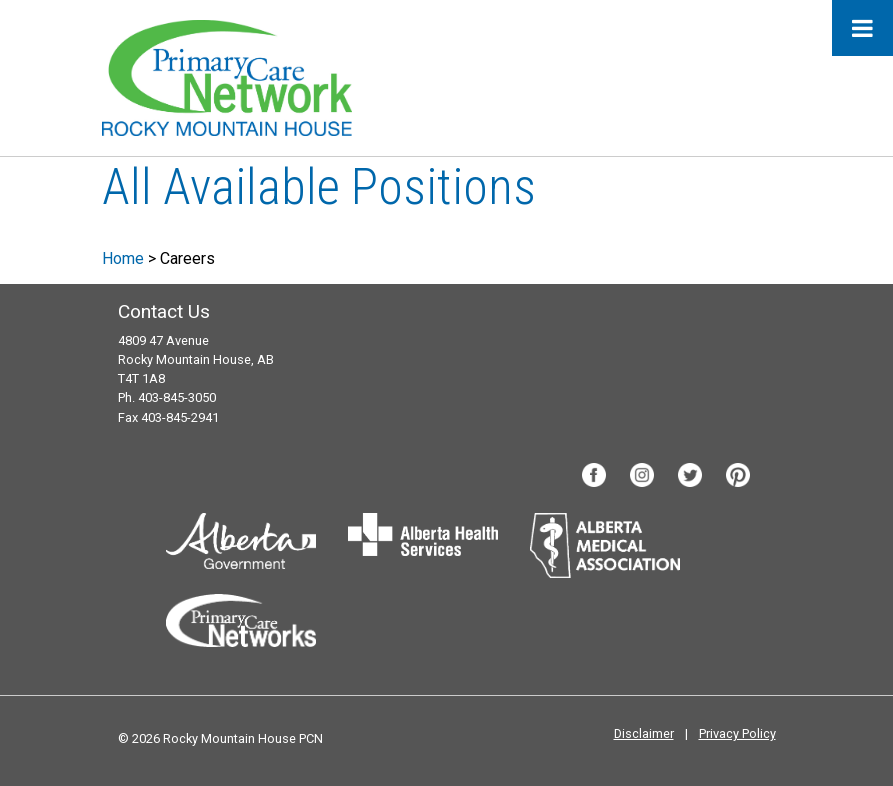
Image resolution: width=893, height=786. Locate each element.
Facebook (594, 475)
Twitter (690, 475)
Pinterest (738, 475)
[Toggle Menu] (862, 28)
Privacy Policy (737, 733)
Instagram (642, 475)
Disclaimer (644, 733)
